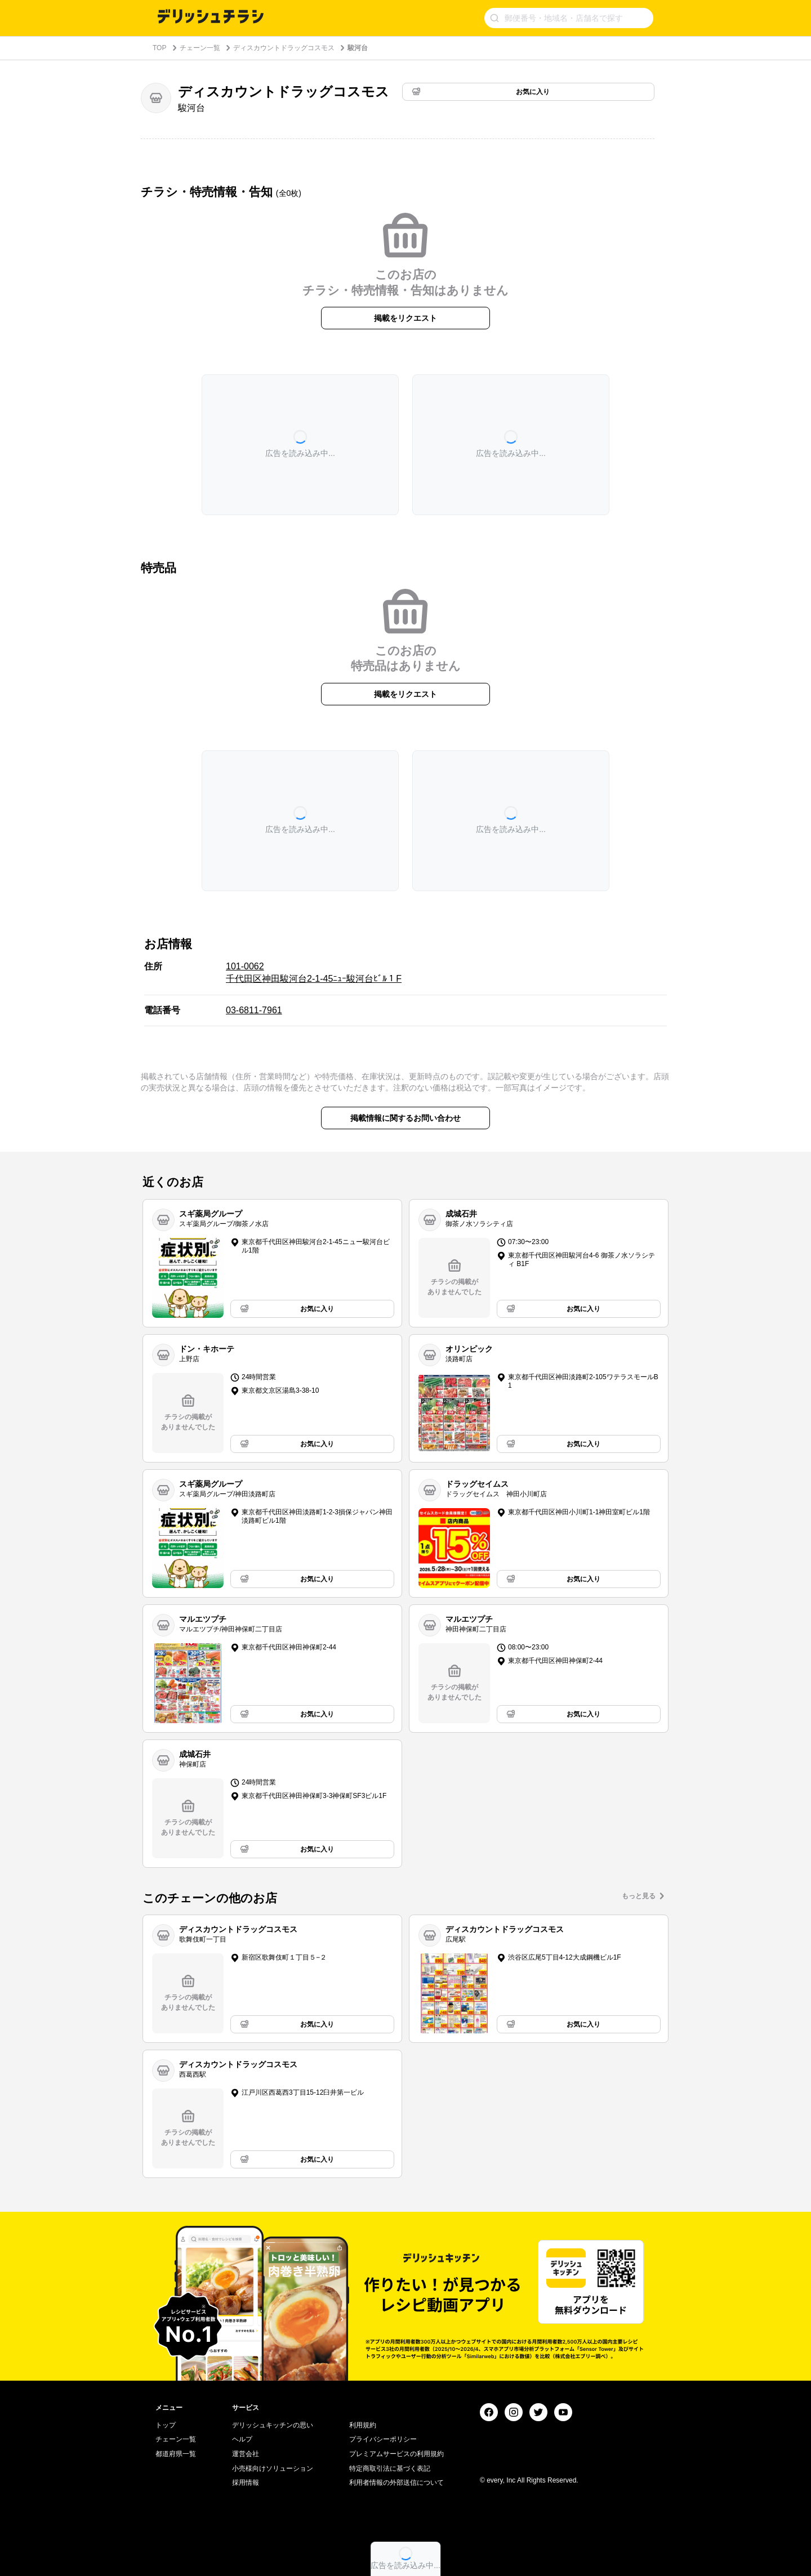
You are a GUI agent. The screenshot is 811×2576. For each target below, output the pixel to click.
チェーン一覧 (200, 48)
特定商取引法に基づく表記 (389, 2468)
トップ (165, 2425)
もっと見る (639, 1896)
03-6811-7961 (254, 1010)
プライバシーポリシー (383, 2439)
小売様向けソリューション (272, 2468)
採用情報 (245, 2482)
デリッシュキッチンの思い (272, 2425)
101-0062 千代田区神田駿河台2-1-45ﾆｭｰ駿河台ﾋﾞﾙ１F (314, 972)
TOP (159, 48)
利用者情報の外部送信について (396, 2482)
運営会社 (245, 2454)
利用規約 (362, 2425)
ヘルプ (242, 2439)
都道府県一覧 (175, 2454)
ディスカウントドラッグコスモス (284, 48)
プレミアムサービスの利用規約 (396, 2454)
